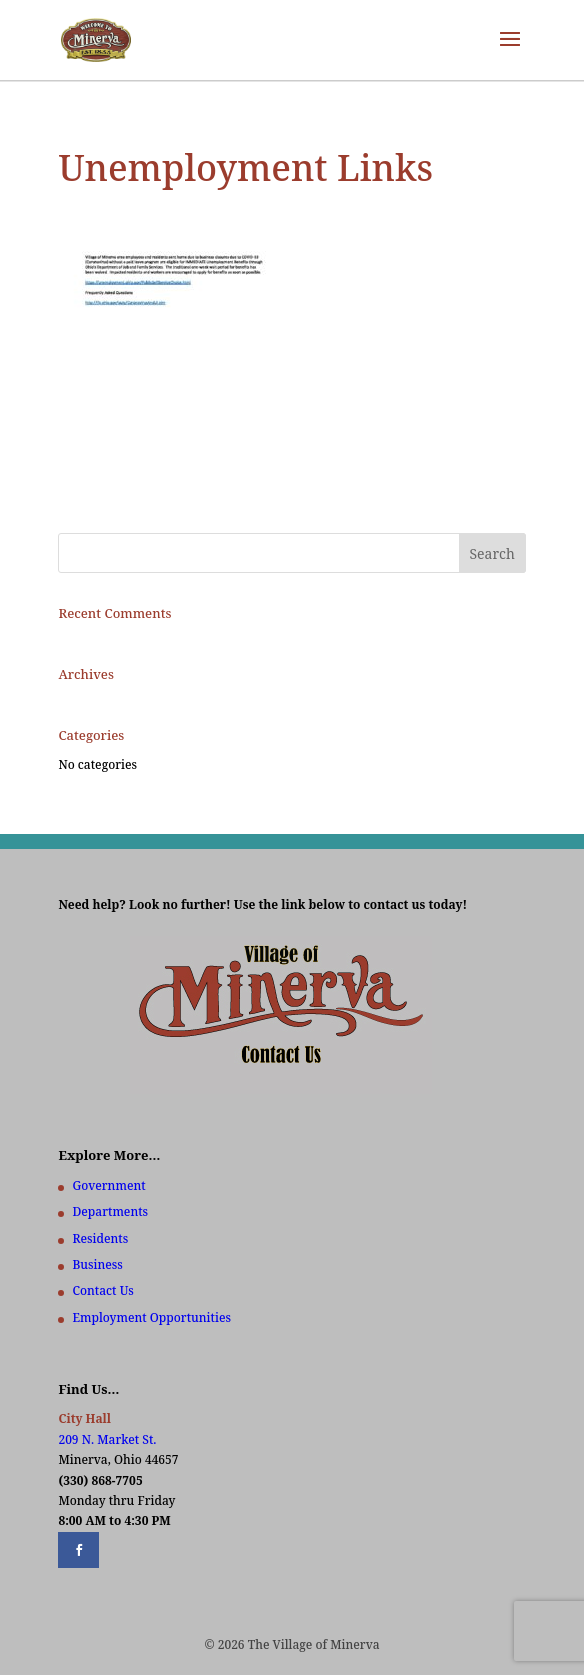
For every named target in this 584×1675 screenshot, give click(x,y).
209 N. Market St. (107, 1439)
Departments (110, 1211)
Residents (100, 1238)
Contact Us (102, 1290)
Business (97, 1264)
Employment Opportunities (151, 1317)
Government (108, 1185)
